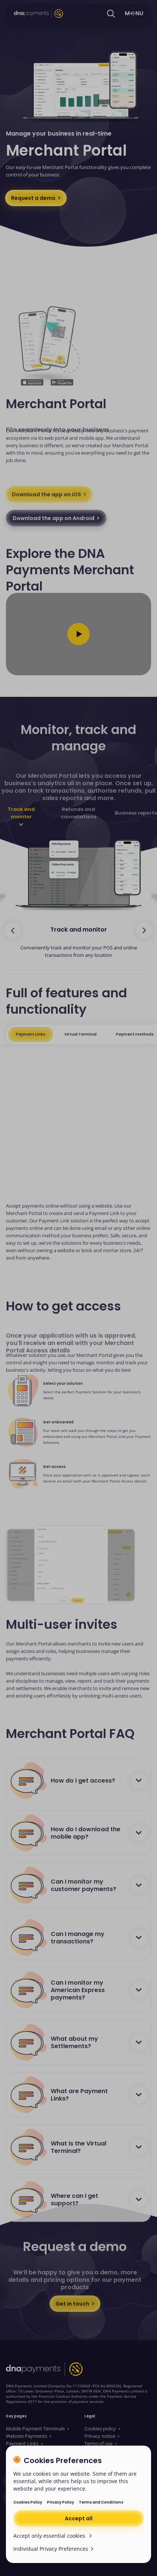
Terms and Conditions (101, 2502)
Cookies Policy (27, 2502)
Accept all (79, 2518)
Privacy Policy (60, 2502)
